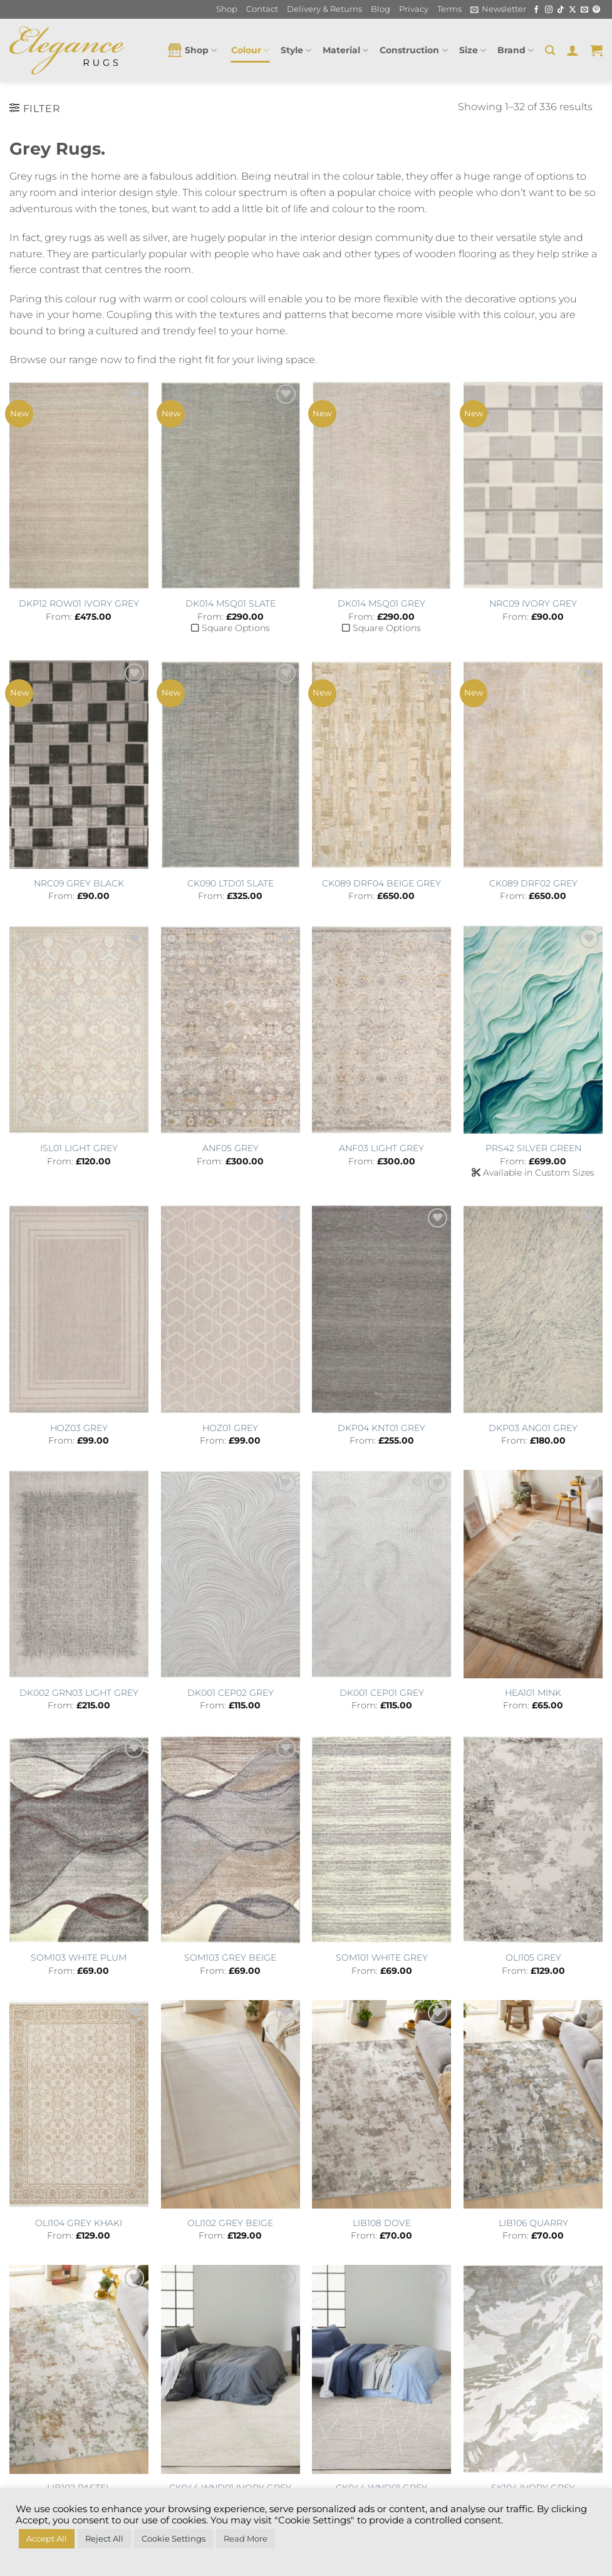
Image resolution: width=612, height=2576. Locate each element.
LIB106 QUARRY (533, 2223)
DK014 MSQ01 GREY (381, 603)
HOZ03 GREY (79, 1428)
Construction (413, 50)
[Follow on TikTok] (560, 10)
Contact (262, 9)
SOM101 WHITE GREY (382, 1957)
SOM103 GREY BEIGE (230, 1957)
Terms (449, 9)
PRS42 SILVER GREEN (533, 1148)
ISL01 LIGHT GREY (79, 1148)
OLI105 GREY (533, 1957)
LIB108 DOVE (382, 2223)
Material (345, 50)
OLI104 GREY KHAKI (78, 2223)
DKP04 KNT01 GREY (381, 1428)
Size (472, 50)
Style (296, 50)
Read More (245, 2538)
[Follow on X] (572, 10)
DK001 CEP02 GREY (230, 1692)
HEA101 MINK (533, 1692)
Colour (250, 50)
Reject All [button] (104, 2538)
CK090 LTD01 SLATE (230, 883)
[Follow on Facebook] (536, 10)
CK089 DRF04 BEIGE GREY (381, 883)
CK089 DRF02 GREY (533, 883)
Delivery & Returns (324, 9)
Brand (515, 50)
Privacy (413, 9)
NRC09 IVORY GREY (533, 603)
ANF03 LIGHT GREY (381, 1148)
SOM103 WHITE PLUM (79, 1957)
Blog (380, 9)
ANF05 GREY (230, 1148)
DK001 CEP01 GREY (382, 1692)
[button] (498, 9)
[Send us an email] (584, 10)
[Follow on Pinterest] (596, 10)
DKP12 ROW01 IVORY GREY (79, 603)
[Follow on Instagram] (548, 10)
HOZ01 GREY (230, 1428)
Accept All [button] (46, 2538)
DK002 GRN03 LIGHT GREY (78, 1692)
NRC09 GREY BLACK (79, 883)
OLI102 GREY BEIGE (230, 2223)
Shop (226, 9)
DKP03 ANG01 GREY (533, 1428)
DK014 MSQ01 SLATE (230, 603)
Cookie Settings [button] (173, 2538)
